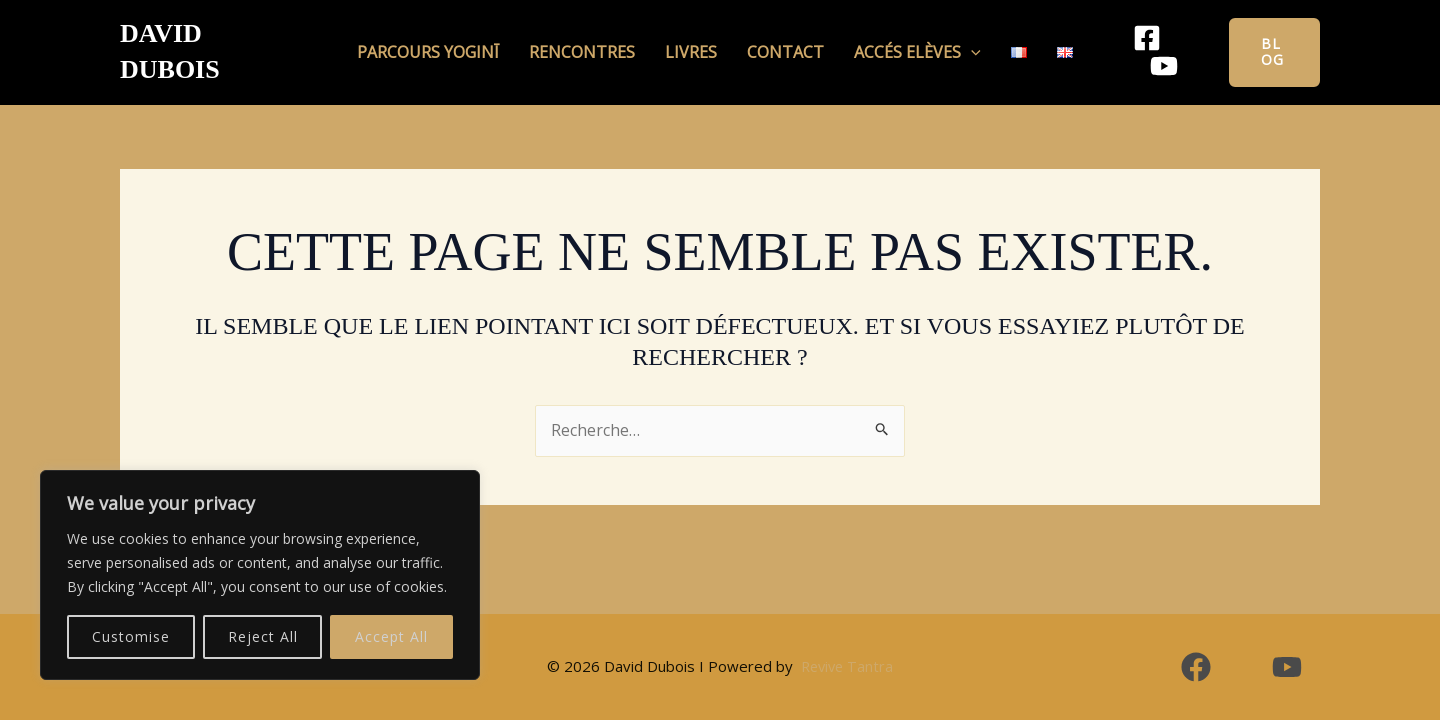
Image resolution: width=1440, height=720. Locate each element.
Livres (696, 39)
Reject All (263, 636)
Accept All (391, 636)
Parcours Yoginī (453, 39)
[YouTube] (1179, 40)
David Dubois (214, 39)
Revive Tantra (846, 666)
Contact (780, 39)
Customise (131, 636)
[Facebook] (1117, 40)
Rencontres (597, 39)
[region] (260, 575)
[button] (956, 39)
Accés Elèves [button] (902, 39)
